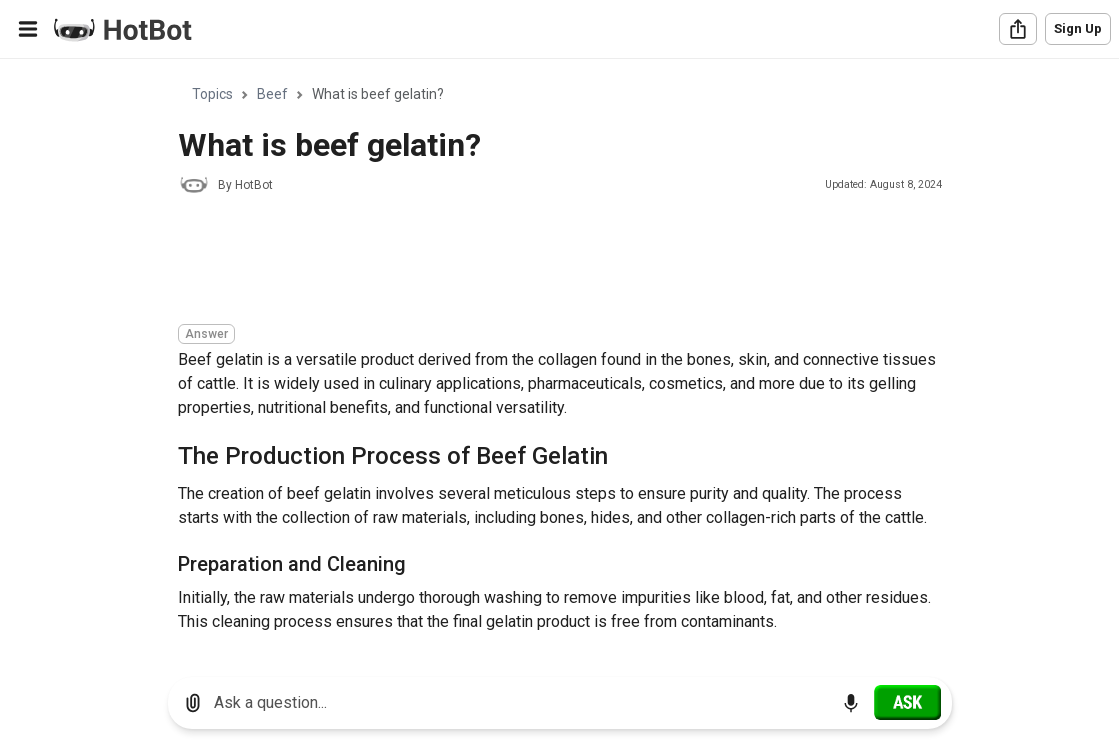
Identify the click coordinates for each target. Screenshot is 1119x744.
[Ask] (907, 702)
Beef (272, 94)
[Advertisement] (542, 262)
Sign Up (1078, 28)
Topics (212, 94)
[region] (559, 360)
